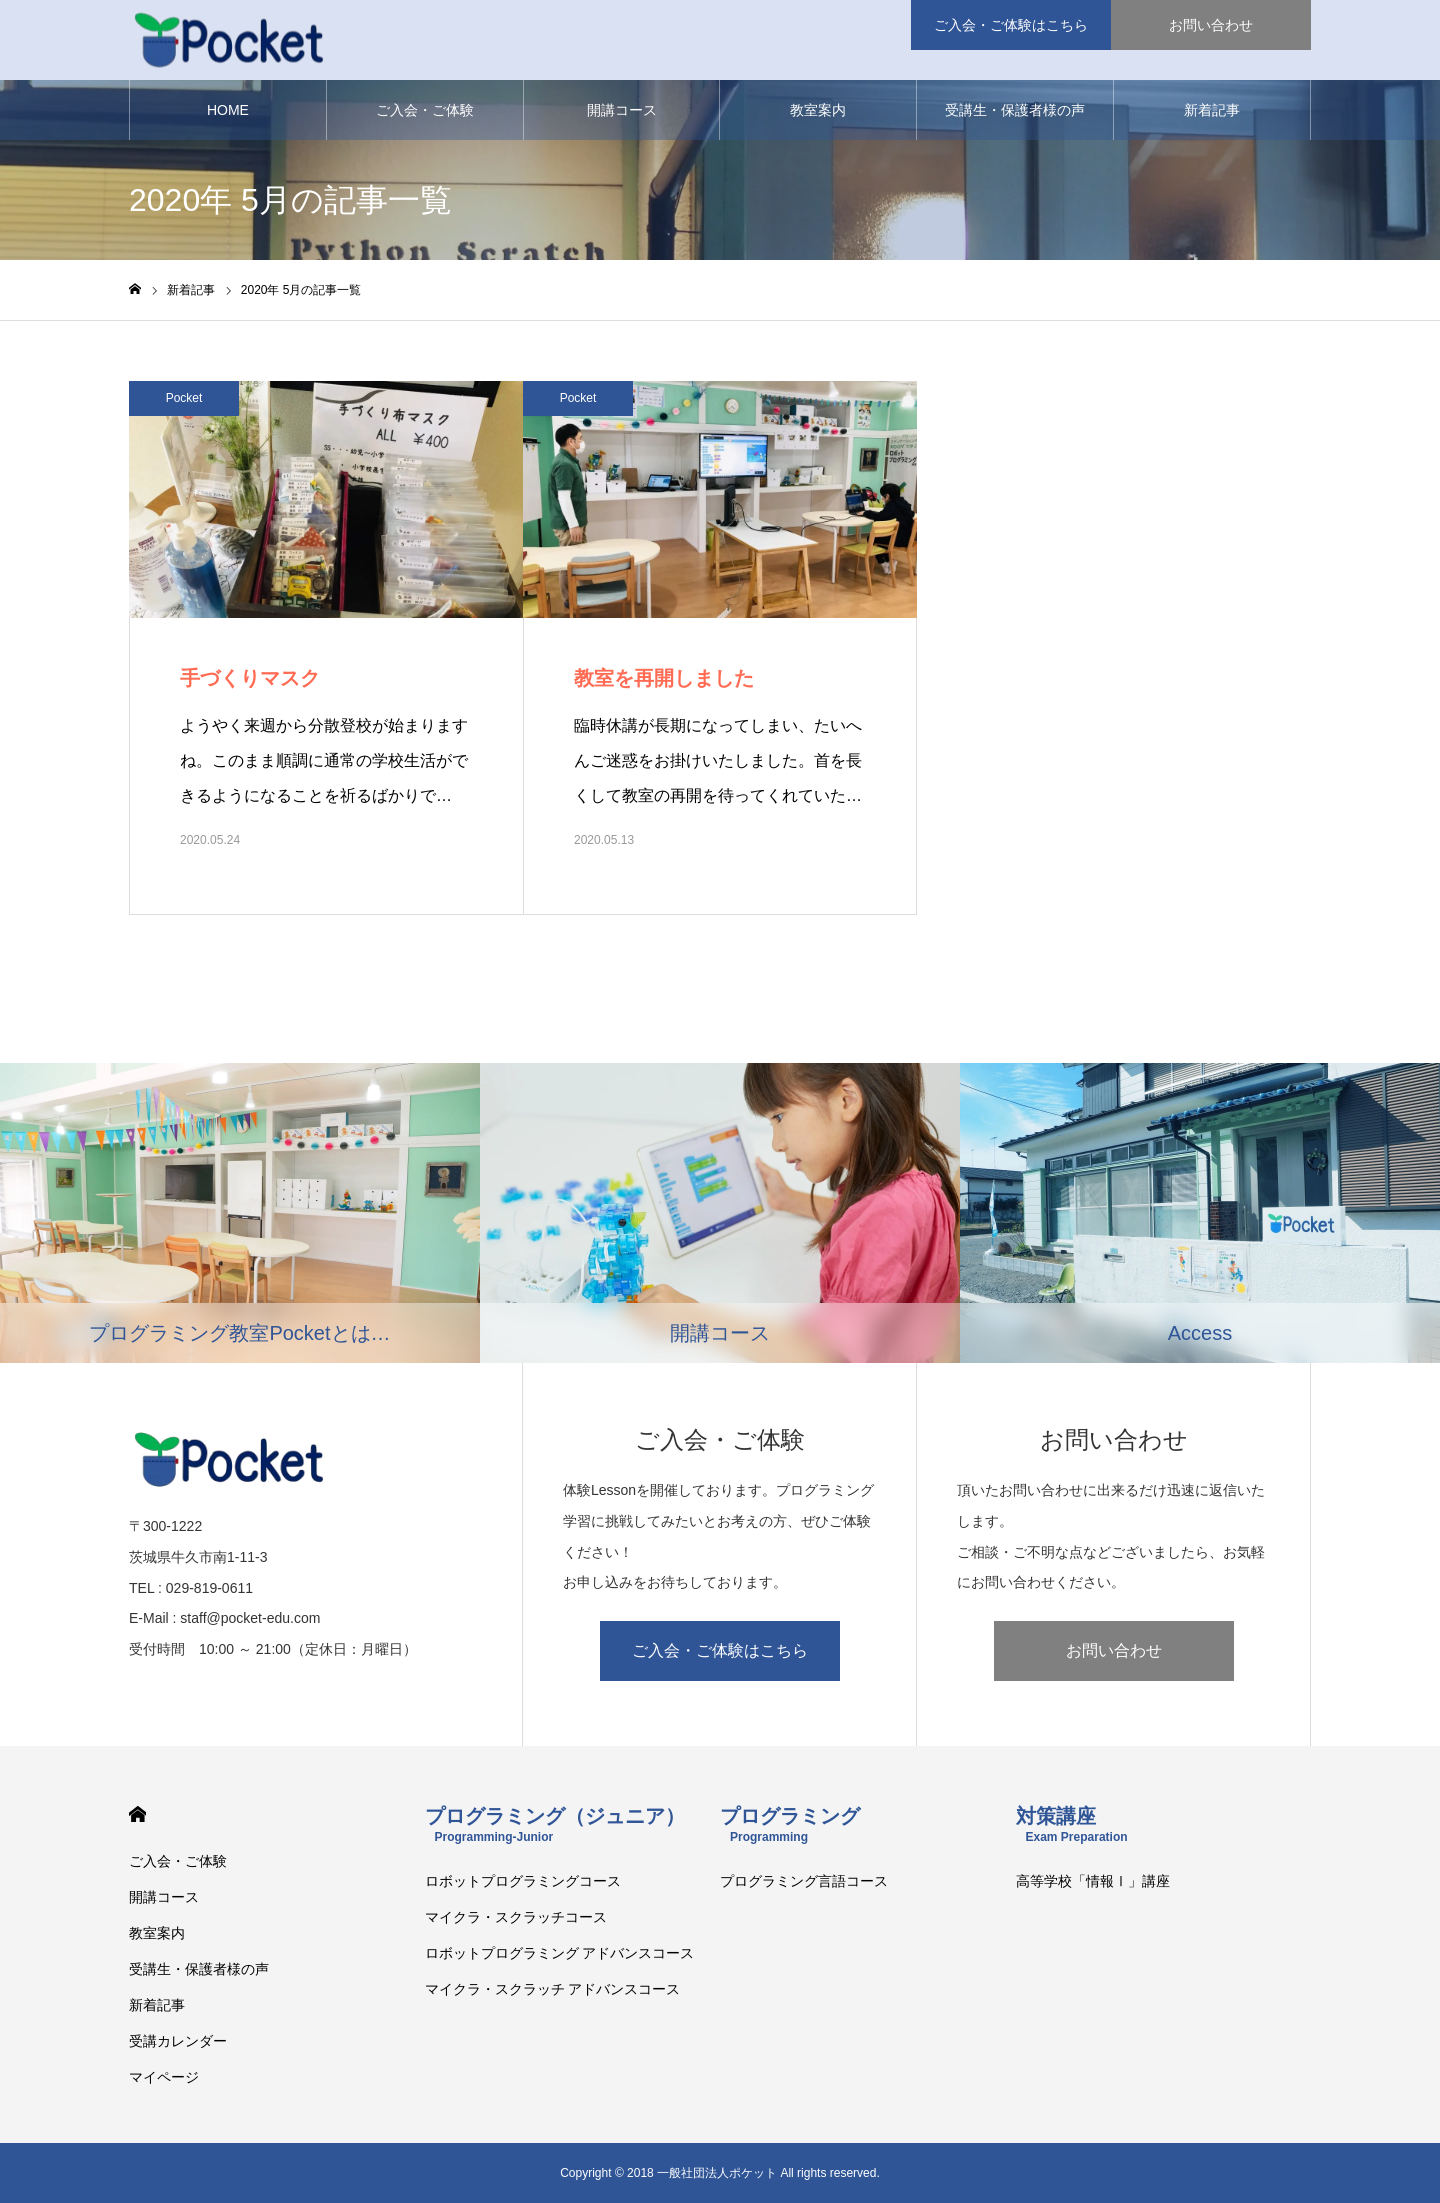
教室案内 (818, 110)
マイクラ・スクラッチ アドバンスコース (553, 1989)
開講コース (622, 110)
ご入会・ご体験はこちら (720, 1650)
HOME (228, 110)
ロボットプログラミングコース (523, 1881)
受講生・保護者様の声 (1015, 110)
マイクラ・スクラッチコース (516, 1917)
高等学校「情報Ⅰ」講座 (1093, 1881)
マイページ (164, 2077)
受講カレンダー (178, 2041)
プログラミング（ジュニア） (555, 1824)
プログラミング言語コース (804, 1881)
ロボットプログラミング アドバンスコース (560, 1953)
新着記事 (1212, 110)
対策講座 (1072, 1824)
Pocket (184, 398)
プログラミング (790, 1824)
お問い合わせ (1114, 1650)
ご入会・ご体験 (425, 110)
